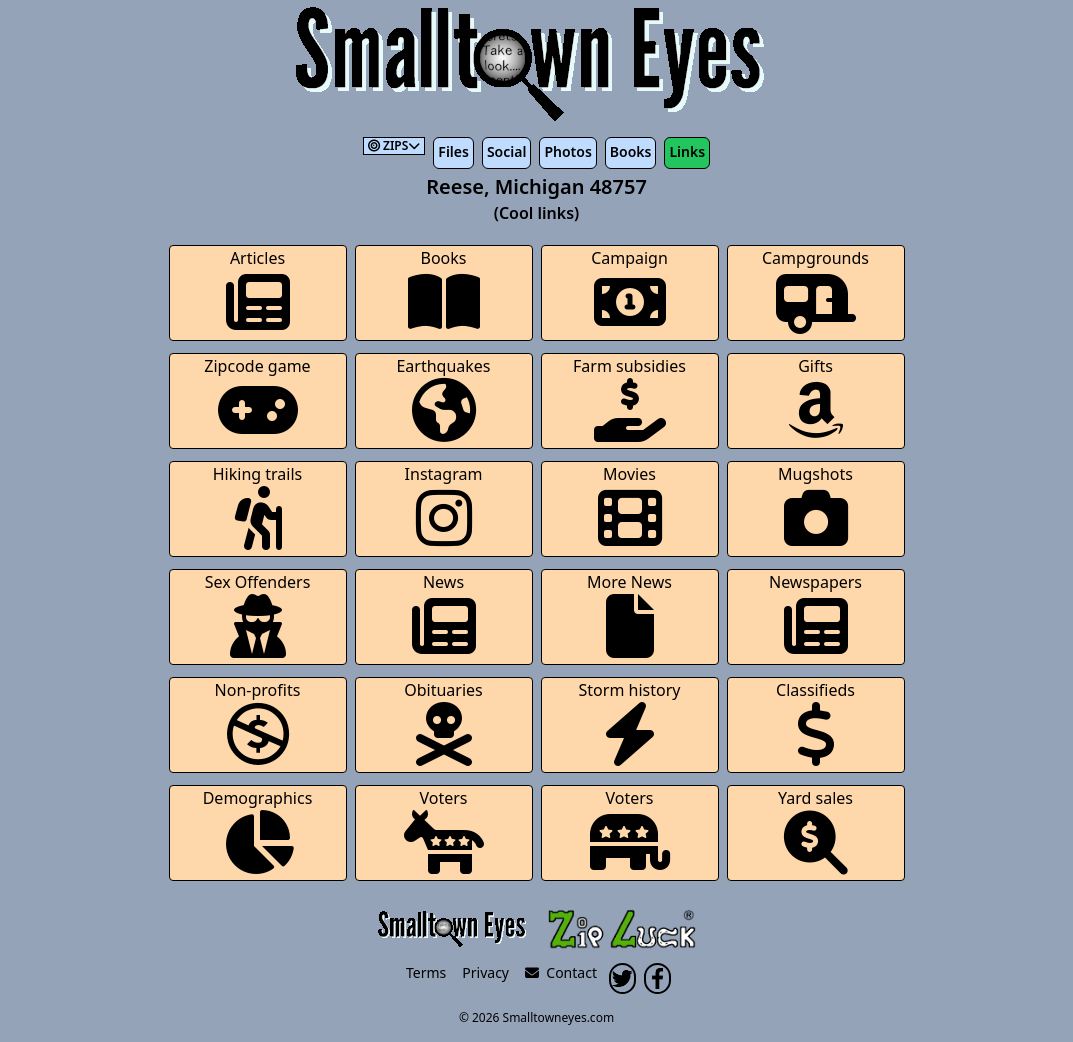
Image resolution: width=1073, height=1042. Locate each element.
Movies (630, 506)
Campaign (629, 290)
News (444, 614)
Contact (561, 972)
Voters (444, 830)
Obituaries (443, 722)
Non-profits (258, 722)
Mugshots (815, 506)
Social (506, 151)
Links (687, 151)
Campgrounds (815, 290)
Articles (258, 290)
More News (629, 614)
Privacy (485, 972)
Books (631, 151)
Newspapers (815, 614)
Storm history (630, 722)
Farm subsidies (629, 398)
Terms (426, 972)
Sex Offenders (258, 614)
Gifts (816, 398)
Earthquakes (443, 398)
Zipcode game (257, 398)
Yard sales (815, 830)
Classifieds (815, 722)
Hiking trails (258, 506)
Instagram (444, 506)
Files (453, 151)
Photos (567, 151)
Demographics (258, 830)
